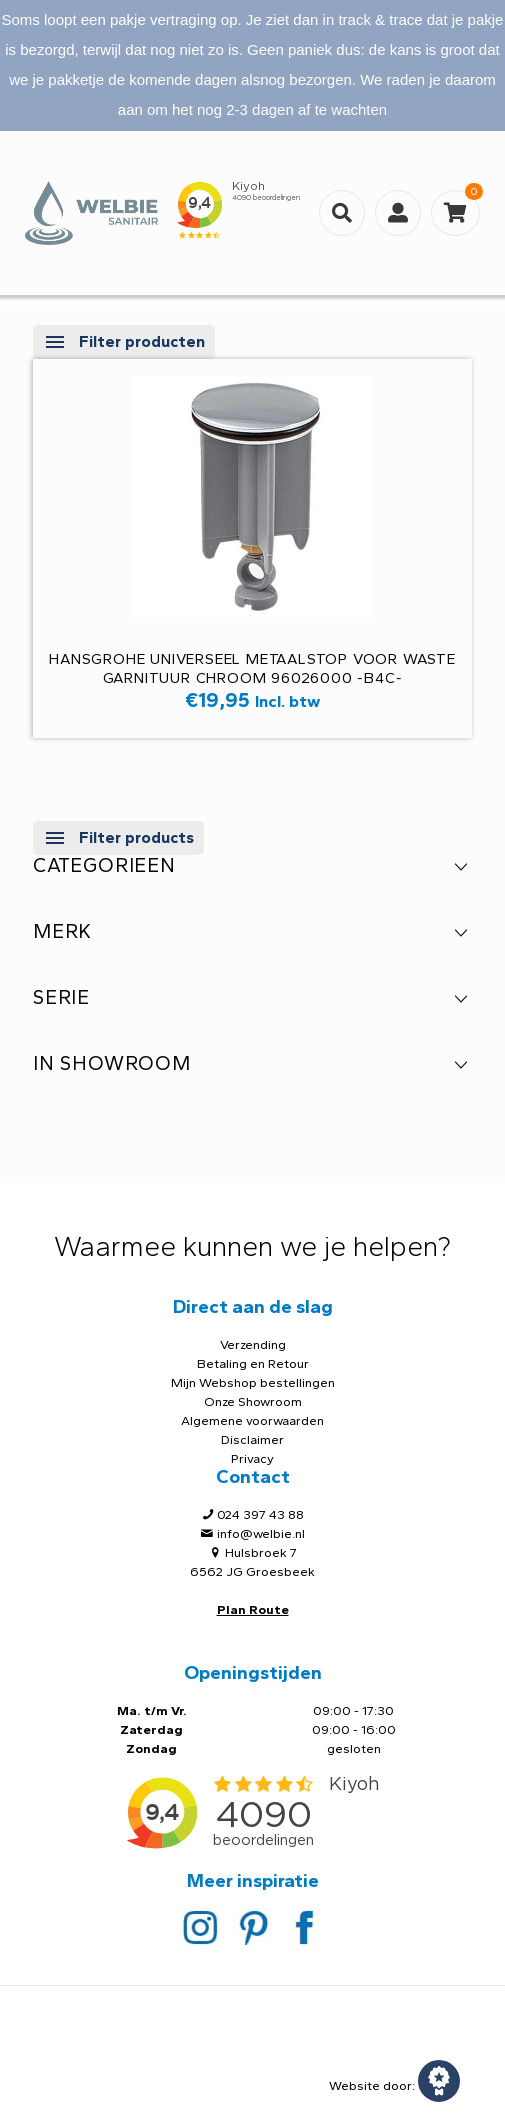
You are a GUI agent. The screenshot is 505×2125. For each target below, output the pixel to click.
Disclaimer (252, 1439)
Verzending (253, 1344)
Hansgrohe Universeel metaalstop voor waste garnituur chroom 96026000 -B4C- (252, 668)
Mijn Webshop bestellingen (253, 1382)
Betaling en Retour (253, 1363)
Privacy (252, 1458)
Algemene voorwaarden (252, 1420)
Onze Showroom (253, 1401)
